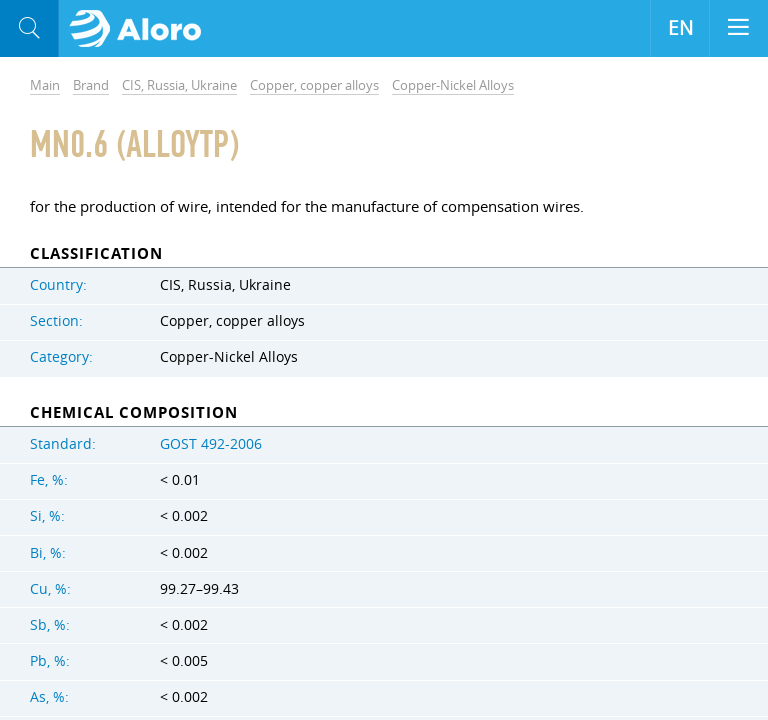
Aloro (141, 29)
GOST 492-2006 (211, 444)
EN (680, 28)
